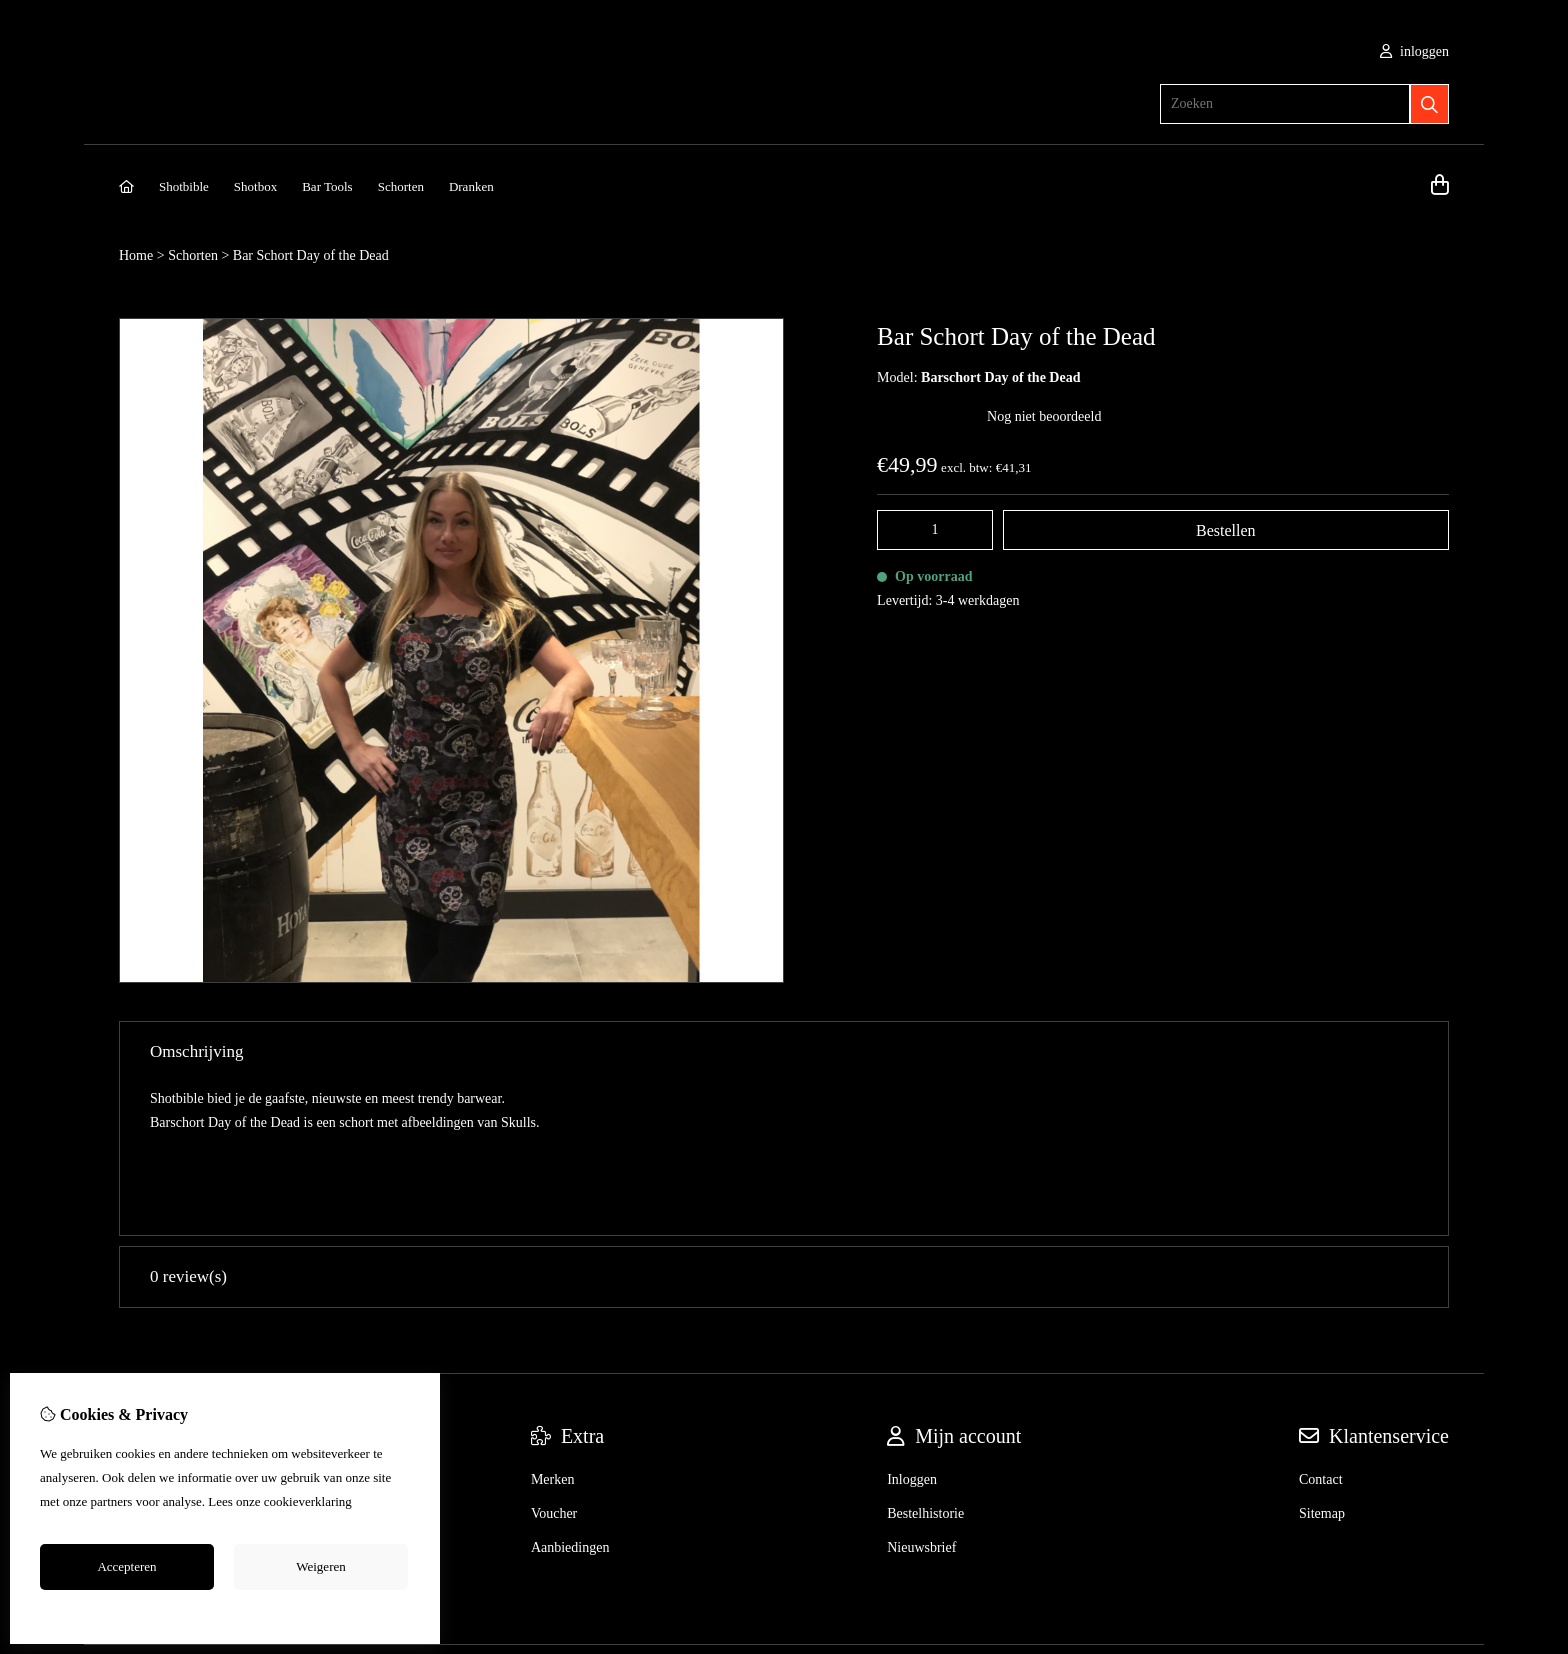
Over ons (144, 1326)
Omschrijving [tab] (784, 1051)
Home (136, 255)
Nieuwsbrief (921, 1394)
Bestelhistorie (925, 1360)
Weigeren (320, 1566)
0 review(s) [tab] (784, 1123)
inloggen (1415, 51)
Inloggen (912, 1326)
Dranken (471, 186)
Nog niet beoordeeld (1044, 416)
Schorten (401, 186)
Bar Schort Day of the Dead (311, 255)
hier (365, 1501)
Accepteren (126, 1566)
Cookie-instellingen (225, 1612)
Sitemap (1322, 1360)
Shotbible (184, 186)
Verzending (151, 1360)
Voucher (554, 1360)
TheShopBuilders (1407, 1519)
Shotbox (255, 186)
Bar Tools (327, 186)
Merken (553, 1326)
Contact (1321, 1326)
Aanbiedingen (570, 1394)
